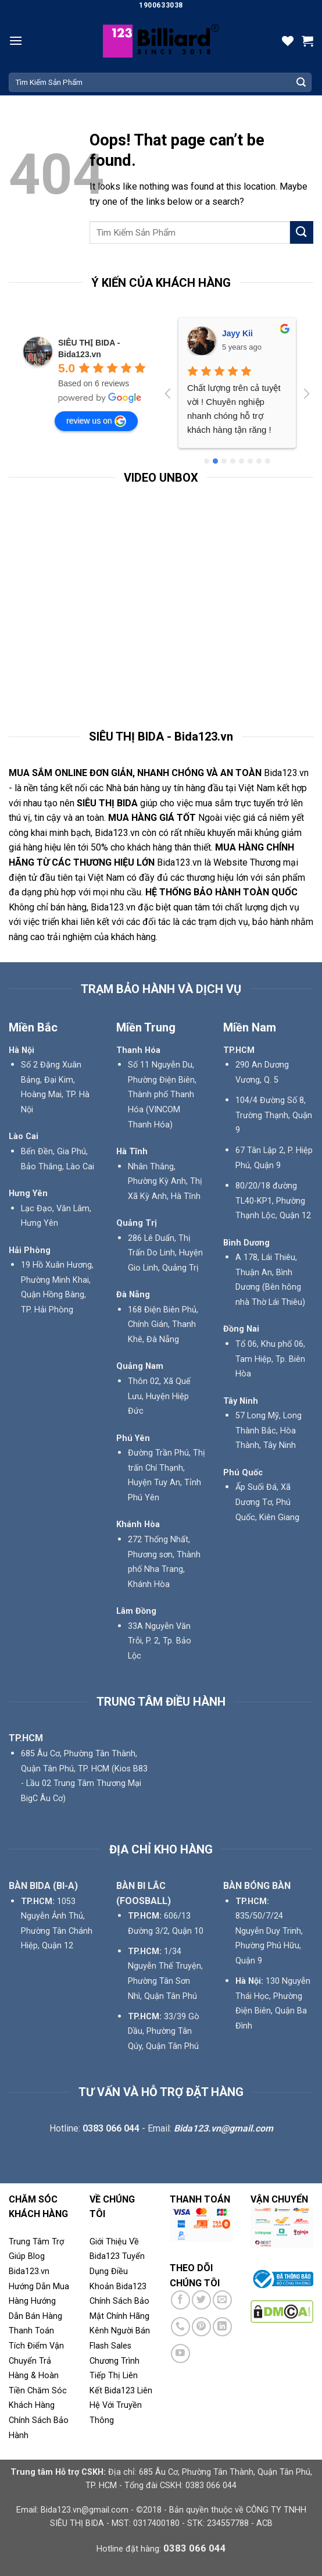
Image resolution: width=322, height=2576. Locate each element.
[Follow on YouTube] (180, 2353)
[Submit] (301, 82)
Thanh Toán (31, 2331)
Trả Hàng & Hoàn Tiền (34, 2376)
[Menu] (16, 40)
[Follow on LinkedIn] (222, 2326)
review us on (96, 421)
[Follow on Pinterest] (201, 2326)
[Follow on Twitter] (201, 2300)
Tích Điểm (28, 2346)
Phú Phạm (242, 333)
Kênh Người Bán (120, 2331)
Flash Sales (110, 2346)
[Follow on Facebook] (180, 2300)
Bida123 (131, 2287)
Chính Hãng (127, 2316)
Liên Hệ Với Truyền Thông (121, 2405)
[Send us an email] (222, 2300)
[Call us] (180, 2326)
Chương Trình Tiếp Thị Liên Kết (114, 2376)
